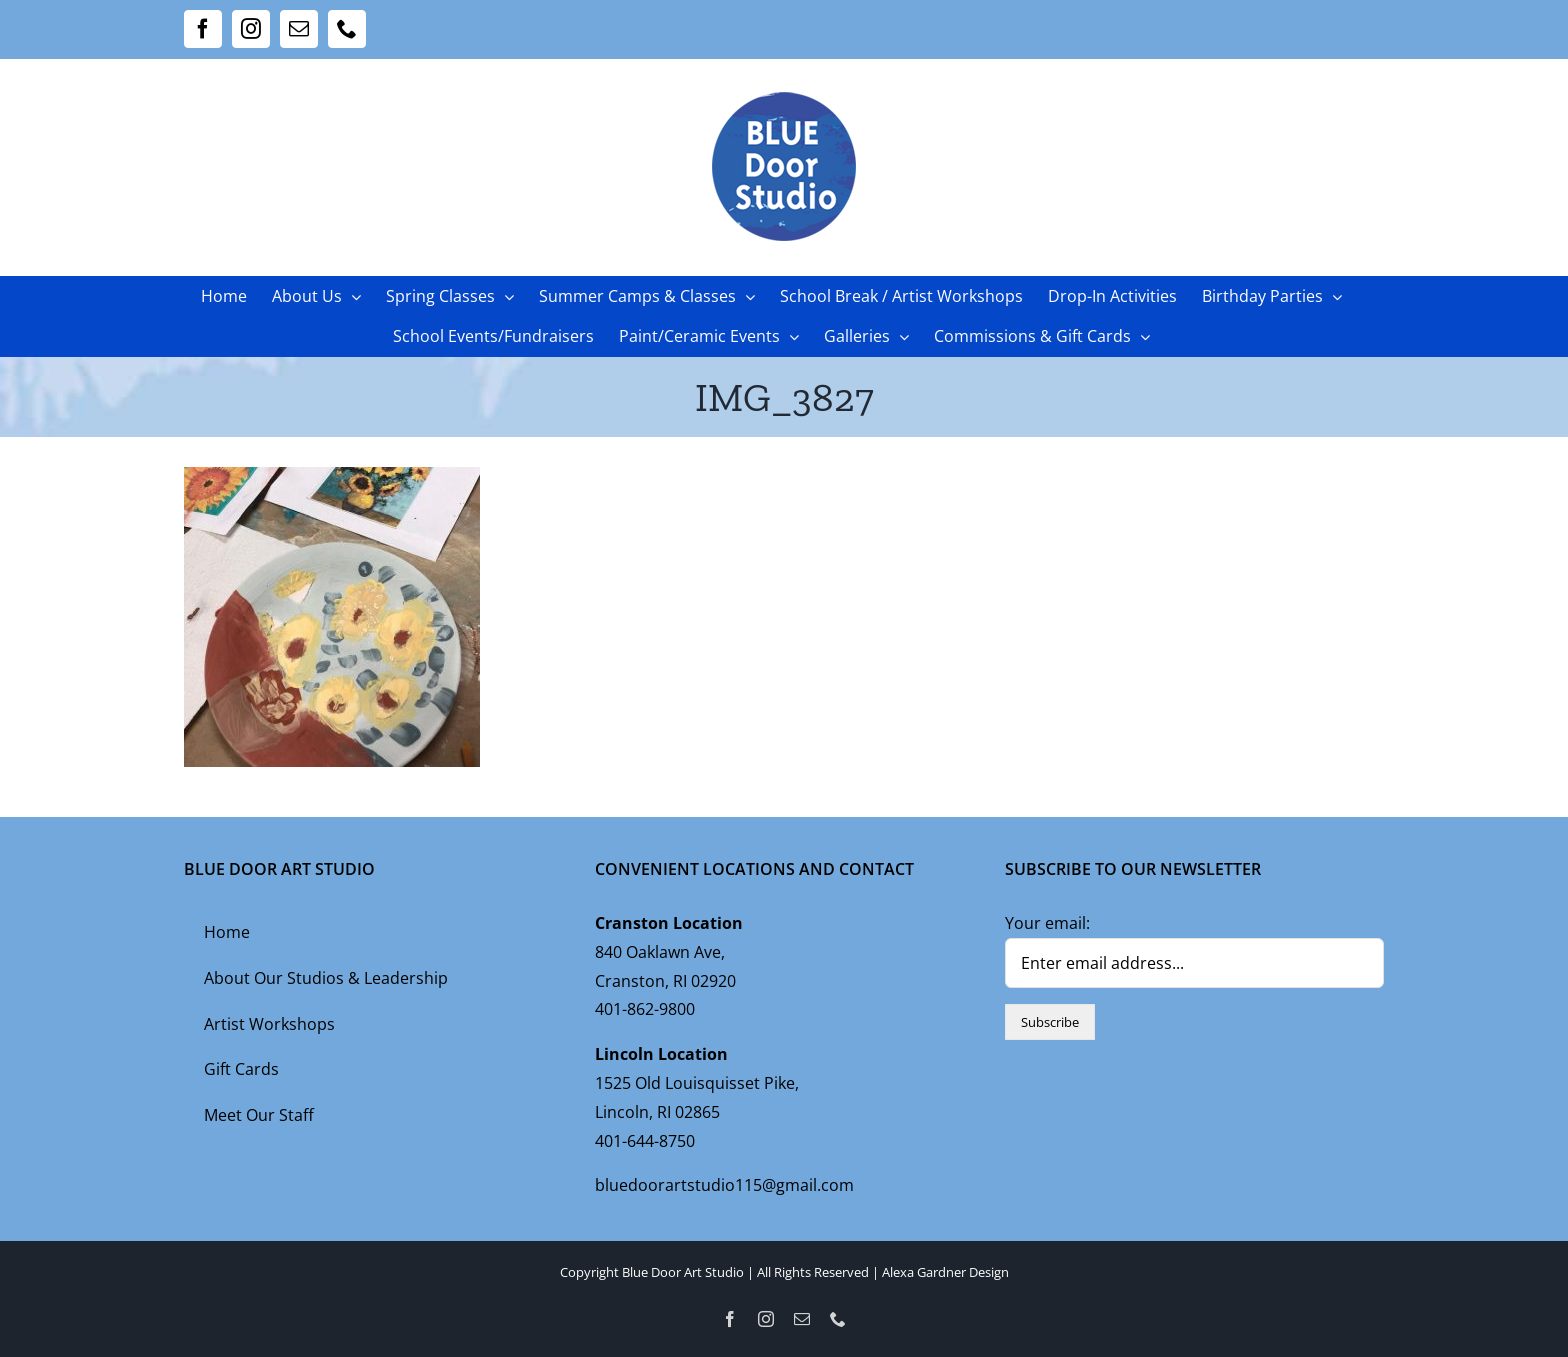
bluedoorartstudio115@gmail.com (724, 1185)
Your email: (1047, 923)
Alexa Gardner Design (945, 1272)
